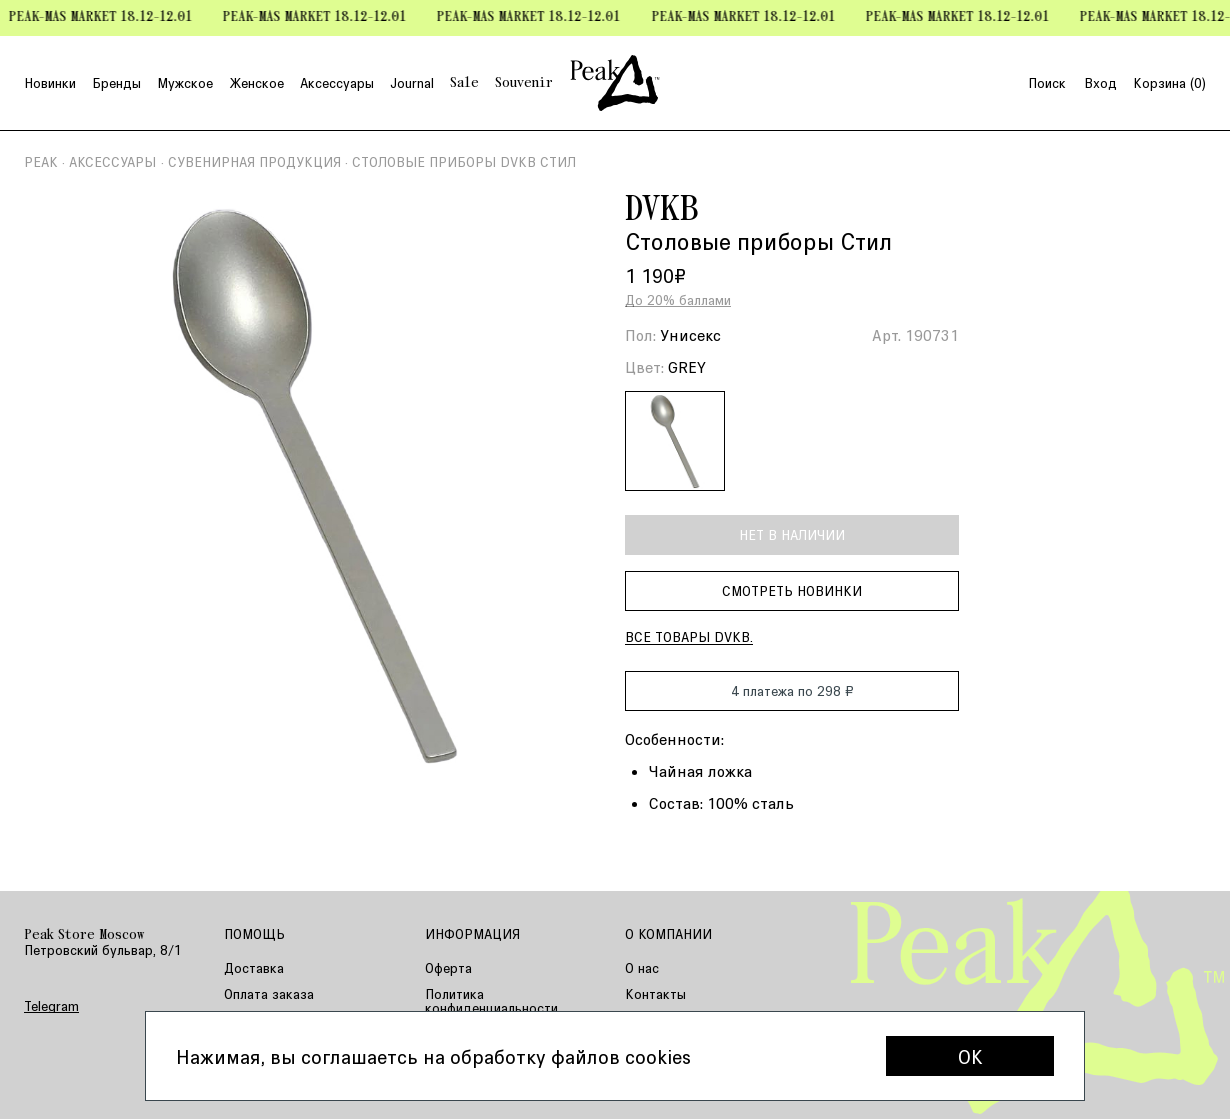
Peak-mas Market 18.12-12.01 (107, 17)
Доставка (254, 967)
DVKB (662, 211)
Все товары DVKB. (689, 636)
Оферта (448, 967)
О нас (642, 967)
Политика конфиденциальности (491, 1000)
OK (970, 1056)
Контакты (655, 993)
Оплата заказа (269, 993)
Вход (1100, 83)
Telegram (51, 1006)
